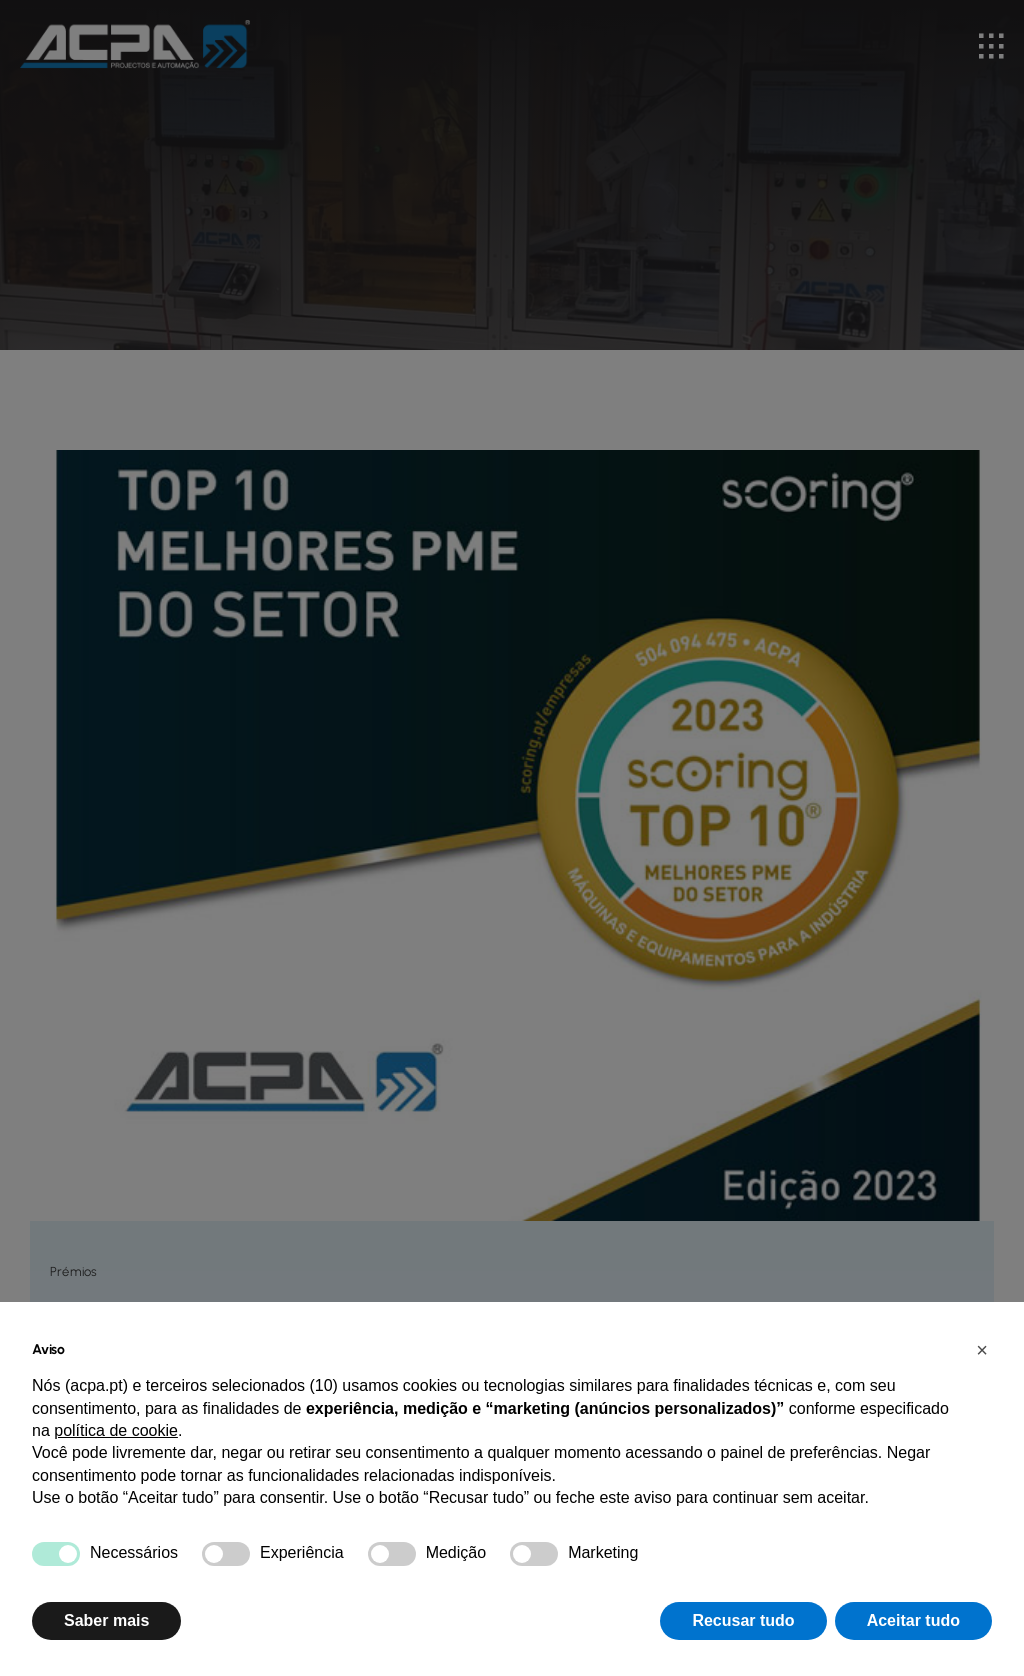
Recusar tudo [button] (743, 1620)
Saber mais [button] (106, 1620)
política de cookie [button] (116, 1430)
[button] (982, 1350)
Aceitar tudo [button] (913, 1620)
